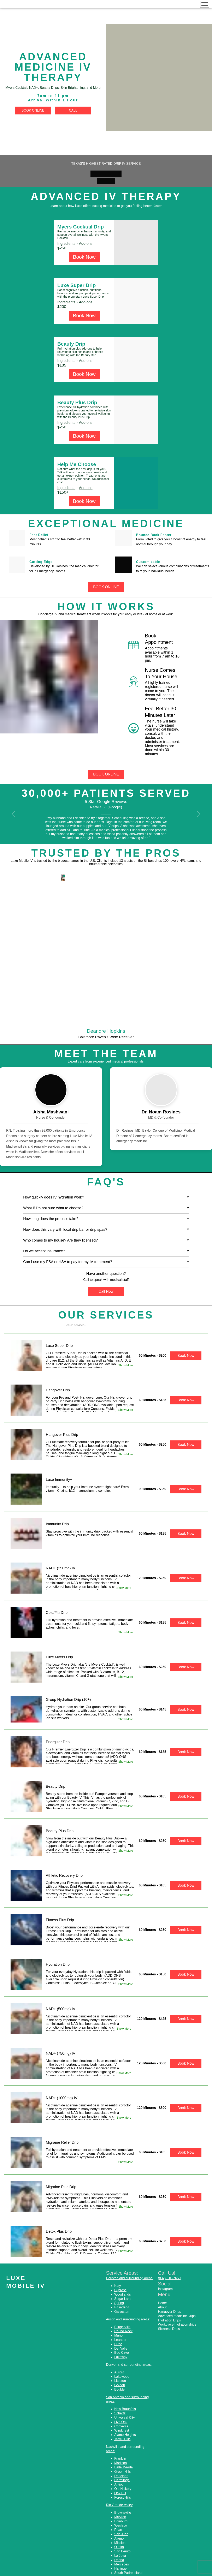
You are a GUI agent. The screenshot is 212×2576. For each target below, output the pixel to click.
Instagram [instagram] (165, 2289)
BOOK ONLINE (33, 110)
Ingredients (66, 244)
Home (162, 2303)
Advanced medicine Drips (176, 2316)
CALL (73, 110)
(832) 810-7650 (169, 2278)
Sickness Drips (169, 2329)
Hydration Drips (169, 2320)
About (162, 2307)
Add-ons (86, 244)
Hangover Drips (169, 2311)
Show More (125, 1365)
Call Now (106, 1291)
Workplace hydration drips (177, 2324)
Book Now (84, 257)
